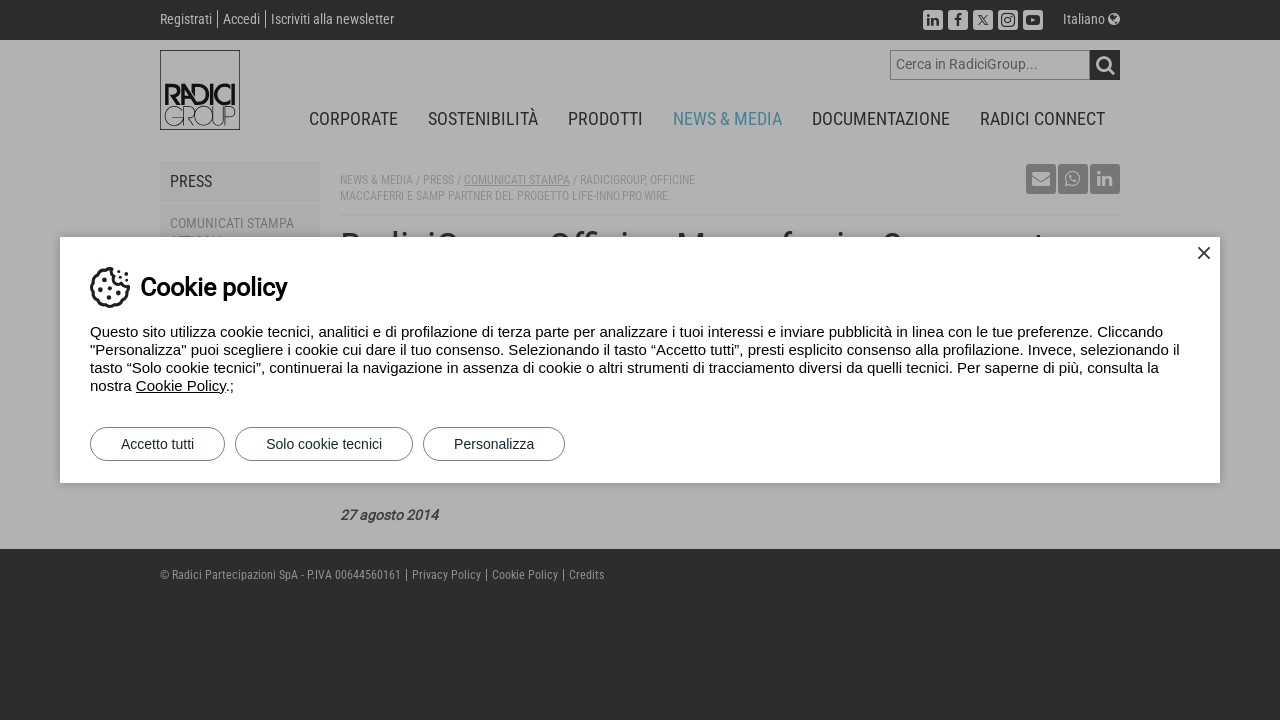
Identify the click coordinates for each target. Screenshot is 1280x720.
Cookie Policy (181, 385)
